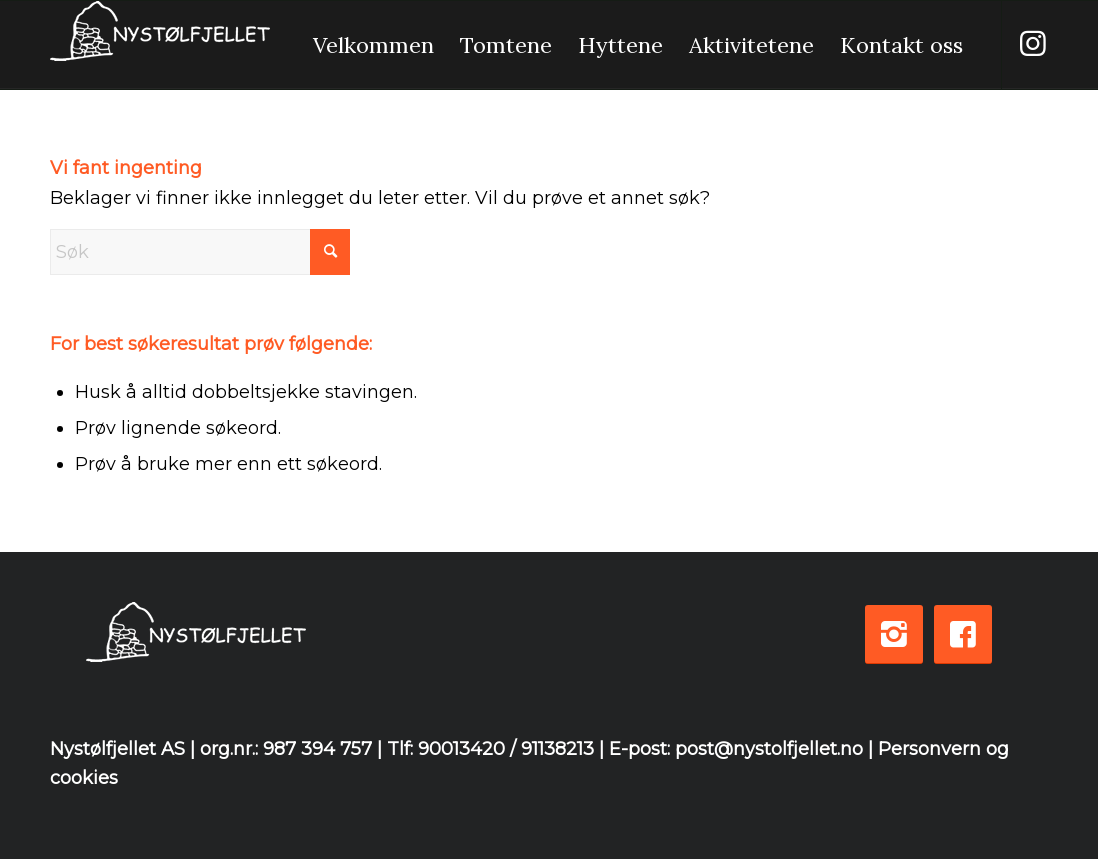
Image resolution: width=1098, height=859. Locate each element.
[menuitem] (373, 45)
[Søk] (200, 252)
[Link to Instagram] (1033, 44)
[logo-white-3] (160, 45)
